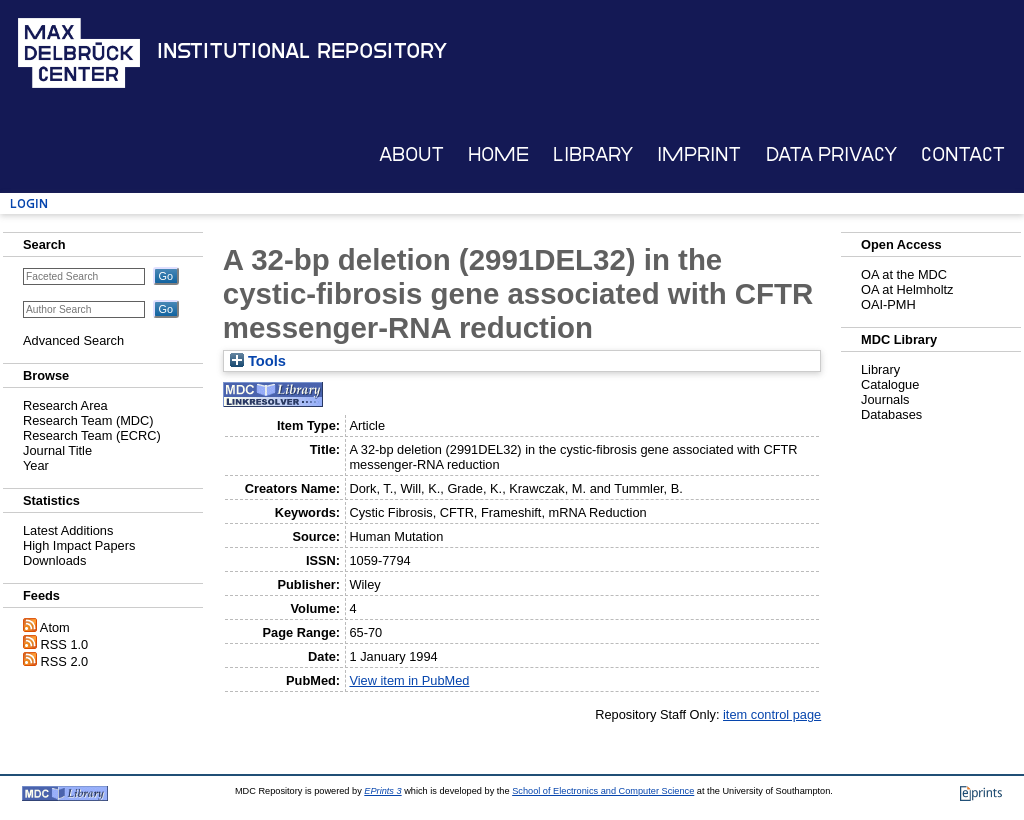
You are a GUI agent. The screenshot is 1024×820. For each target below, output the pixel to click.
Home (498, 154)
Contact (963, 154)
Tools (258, 361)
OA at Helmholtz (907, 289)
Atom (55, 627)
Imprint (699, 154)
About (411, 154)
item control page (772, 714)
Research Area (65, 405)
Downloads (54, 560)
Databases (891, 414)
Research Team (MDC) (88, 420)
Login (29, 203)
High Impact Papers (79, 545)
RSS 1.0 (65, 644)
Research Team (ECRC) (92, 435)
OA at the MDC (904, 274)
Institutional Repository (302, 51)
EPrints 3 (382, 791)
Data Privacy (831, 154)
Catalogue (890, 384)
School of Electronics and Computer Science (603, 791)
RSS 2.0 (65, 661)
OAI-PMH (888, 304)
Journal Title (57, 450)
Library (593, 154)
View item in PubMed (409, 680)
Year (36, 465)
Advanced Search (73, 340)
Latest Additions (68, 530)
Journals (885, 399)
